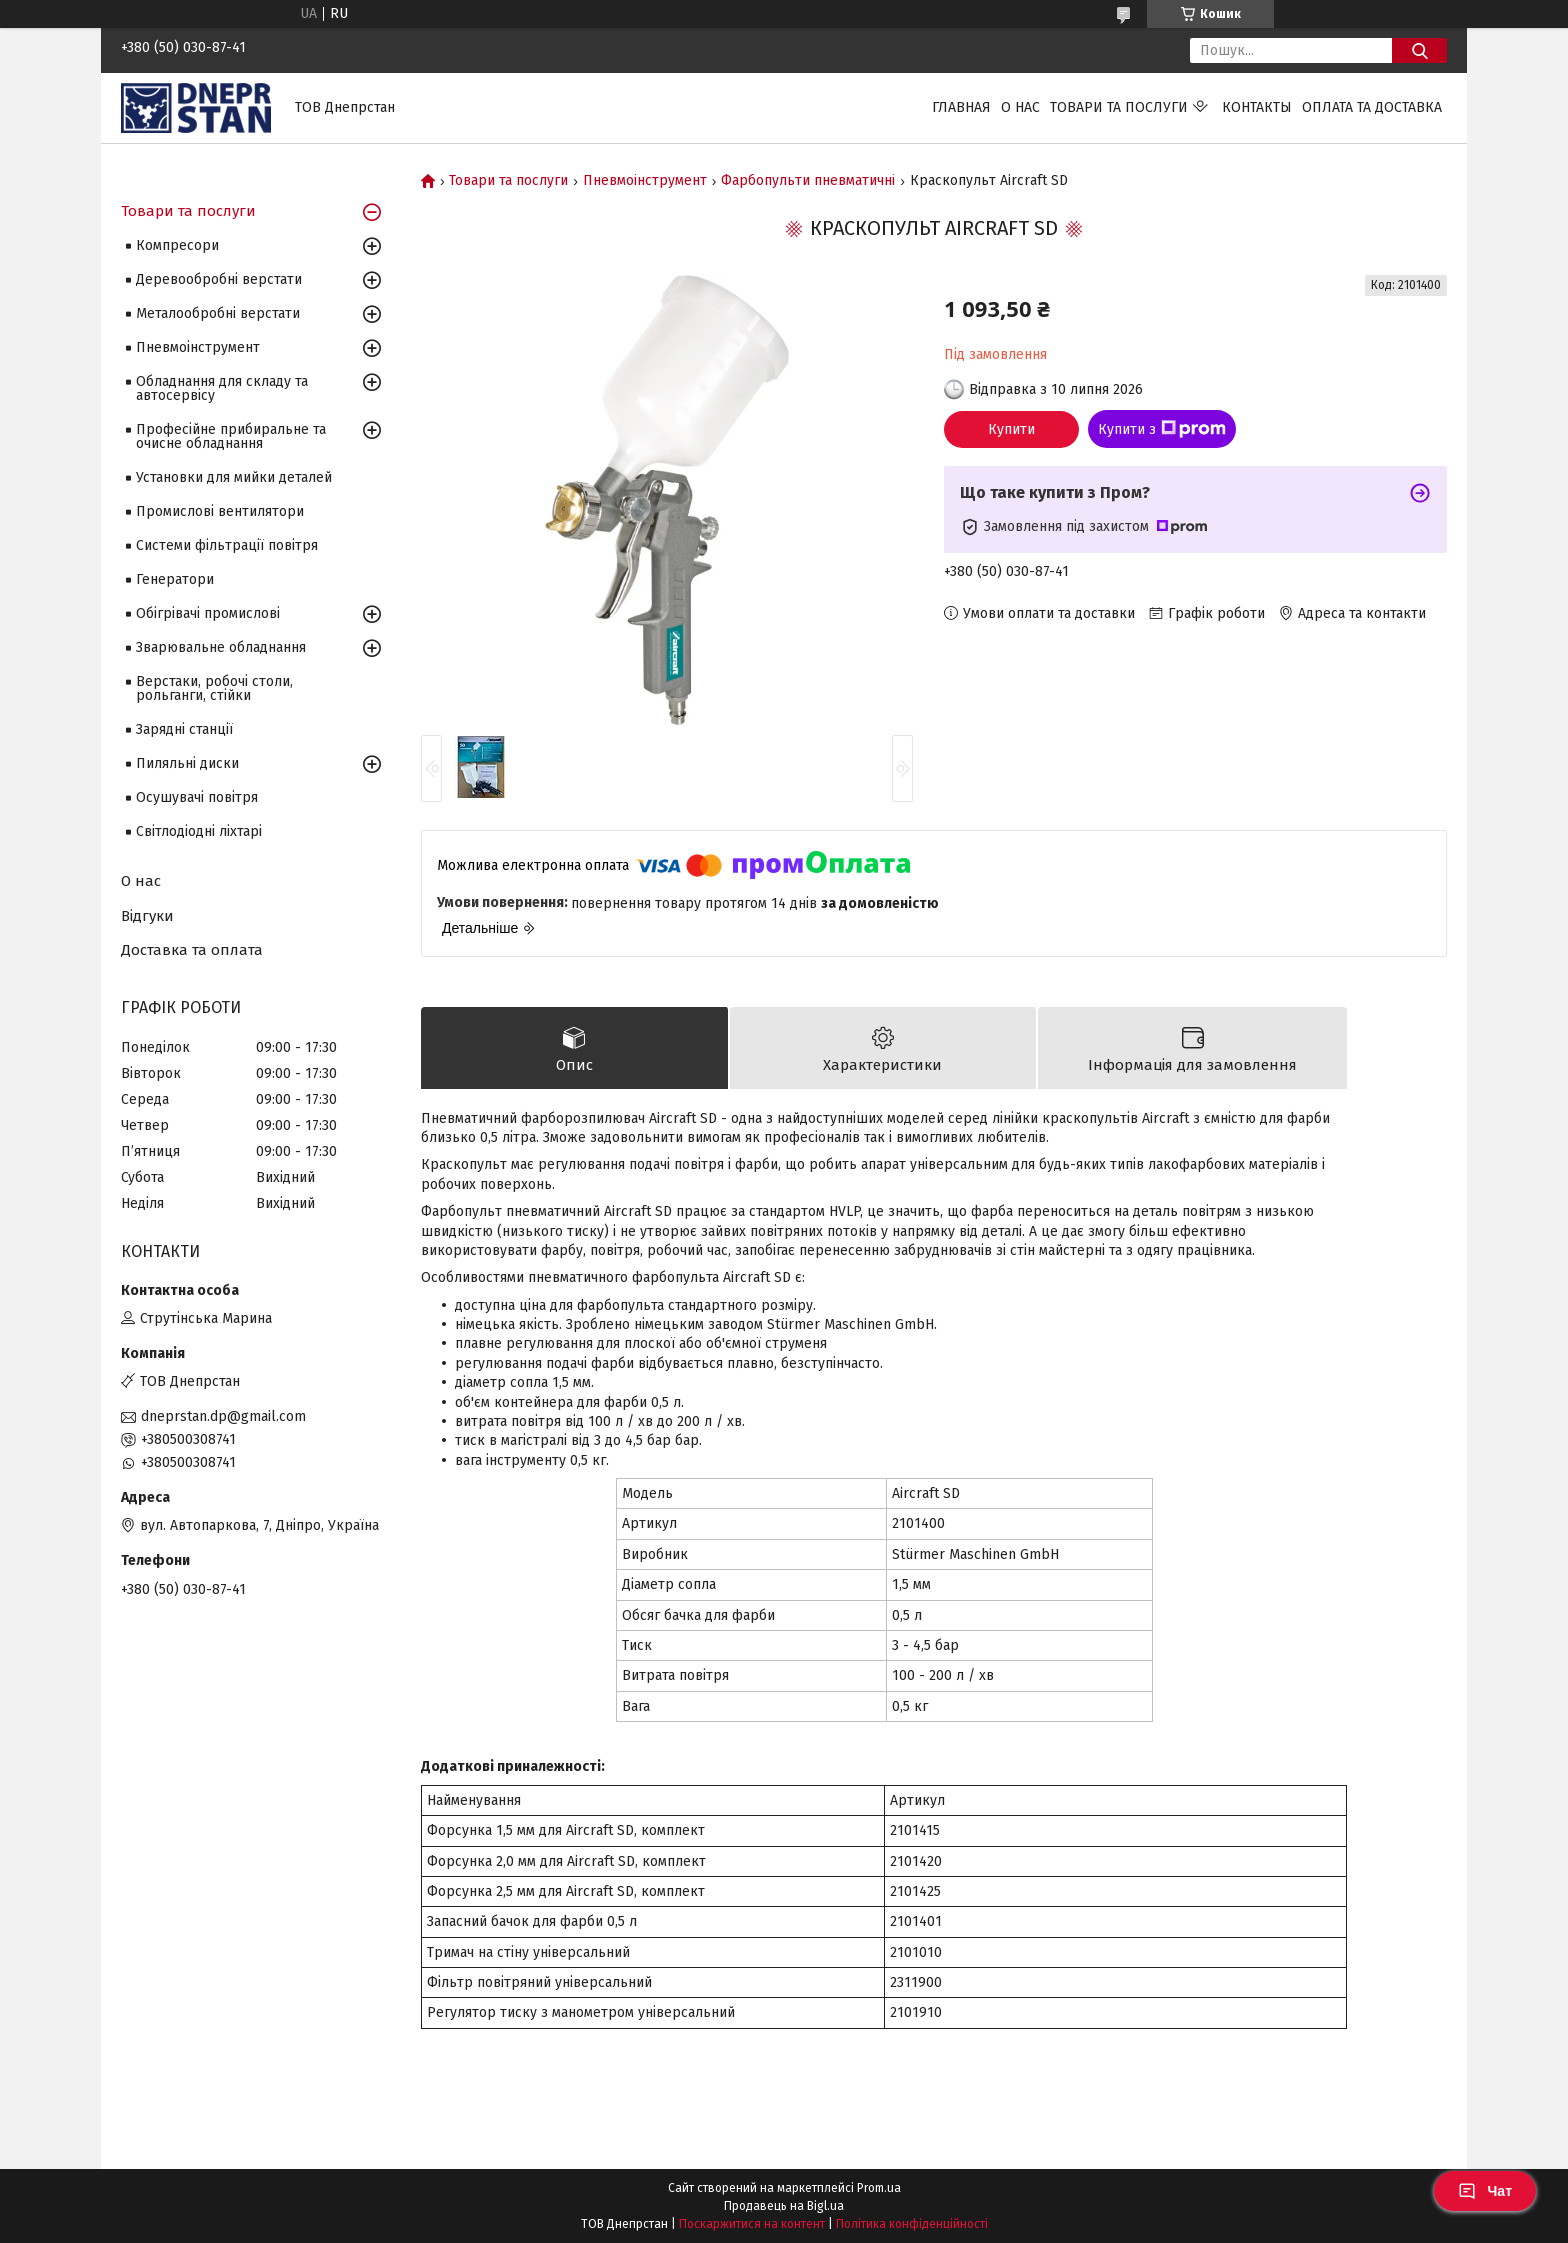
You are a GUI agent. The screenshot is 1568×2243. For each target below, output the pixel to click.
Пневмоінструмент (645, 181)
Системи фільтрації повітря (227, 545)
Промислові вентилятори (220, 511)
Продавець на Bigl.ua (784, 2206)
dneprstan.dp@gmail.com (223, 1416)
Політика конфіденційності (912, 2224)
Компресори (177, 245)
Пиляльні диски (187, 763)
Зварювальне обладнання (221, 647)
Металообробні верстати (218, 313)
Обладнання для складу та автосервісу (222, 388)
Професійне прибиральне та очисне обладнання (231, 436)
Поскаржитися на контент (752, 2224)
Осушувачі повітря (197, 797)
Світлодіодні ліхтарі (199, 831)
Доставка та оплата (192, 950)
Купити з (1162, 429)
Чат (1485, 2191)
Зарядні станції (184, 729)
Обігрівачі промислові (208, 613)
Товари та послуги (1119, 107)
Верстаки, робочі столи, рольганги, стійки (214, 688)
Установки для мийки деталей (234, 477)
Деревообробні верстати (219, 279)
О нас (1020, 107)
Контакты (1257, 107)
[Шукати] (1419, 50)
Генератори (175, 579)
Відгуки (147, 916)
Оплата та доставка (1372, 107)
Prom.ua (879, 2188)
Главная (961, 107)
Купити (1011, 429)
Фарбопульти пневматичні (808, 181)
